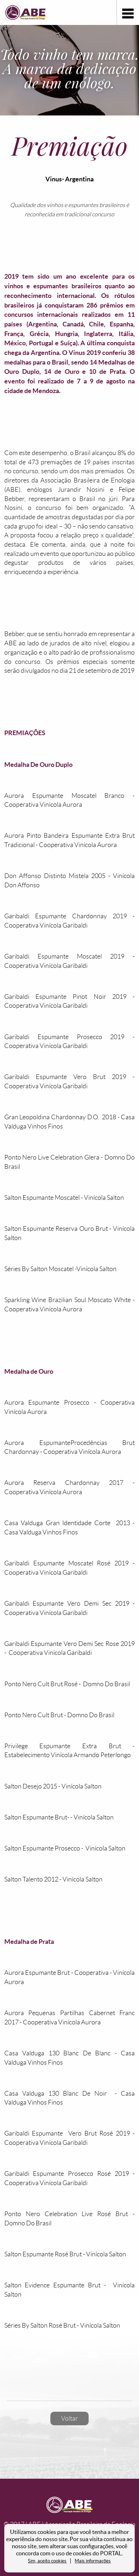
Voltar (69, 2418)
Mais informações (93, 2561)
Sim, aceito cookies (47, 2561)
